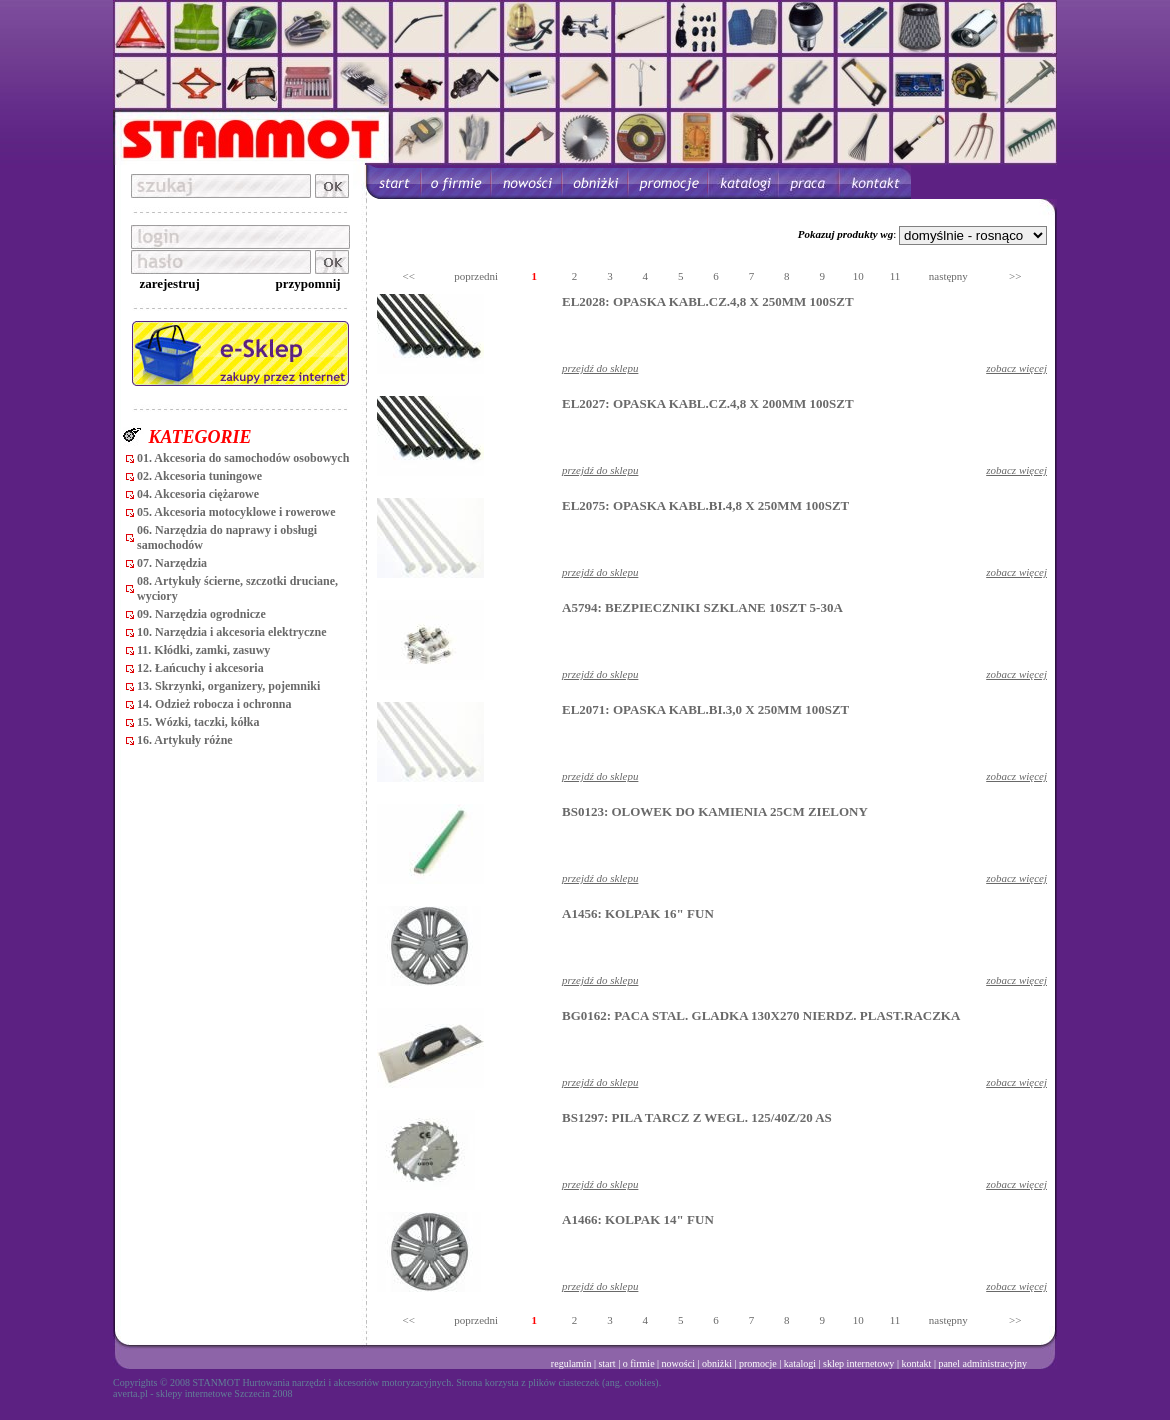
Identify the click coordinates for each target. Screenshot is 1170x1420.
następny (948, 276)
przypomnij (308, 283)
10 (858, 276)
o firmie (639, 1363)
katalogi (800, 1363)
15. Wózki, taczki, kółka (198, 722)
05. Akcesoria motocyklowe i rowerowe (236, 512)
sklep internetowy (858, 1363)
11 (895, 276)
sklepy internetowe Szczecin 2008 (224, 1393)
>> (1015, 276)
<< (409, 276)
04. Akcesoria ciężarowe (198, 494)
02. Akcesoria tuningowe (199, 476)
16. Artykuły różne (185, 740)
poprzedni (476, 276)
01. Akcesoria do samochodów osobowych (243, 458)
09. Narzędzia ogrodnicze (201, 614)
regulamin (571, 1363)
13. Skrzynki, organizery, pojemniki (228, 686)
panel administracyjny (982, 1363)
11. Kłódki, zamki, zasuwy (203, 650)
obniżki (717, 1363)
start (606, 1363)
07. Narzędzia (172, 563)
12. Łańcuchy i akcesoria (200, 668)
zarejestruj (169, 283)
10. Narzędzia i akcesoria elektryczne (232, 632)
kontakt (916, 1363)
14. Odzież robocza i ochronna (214, 704)
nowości (678, 1363)
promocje (758, 1363)
